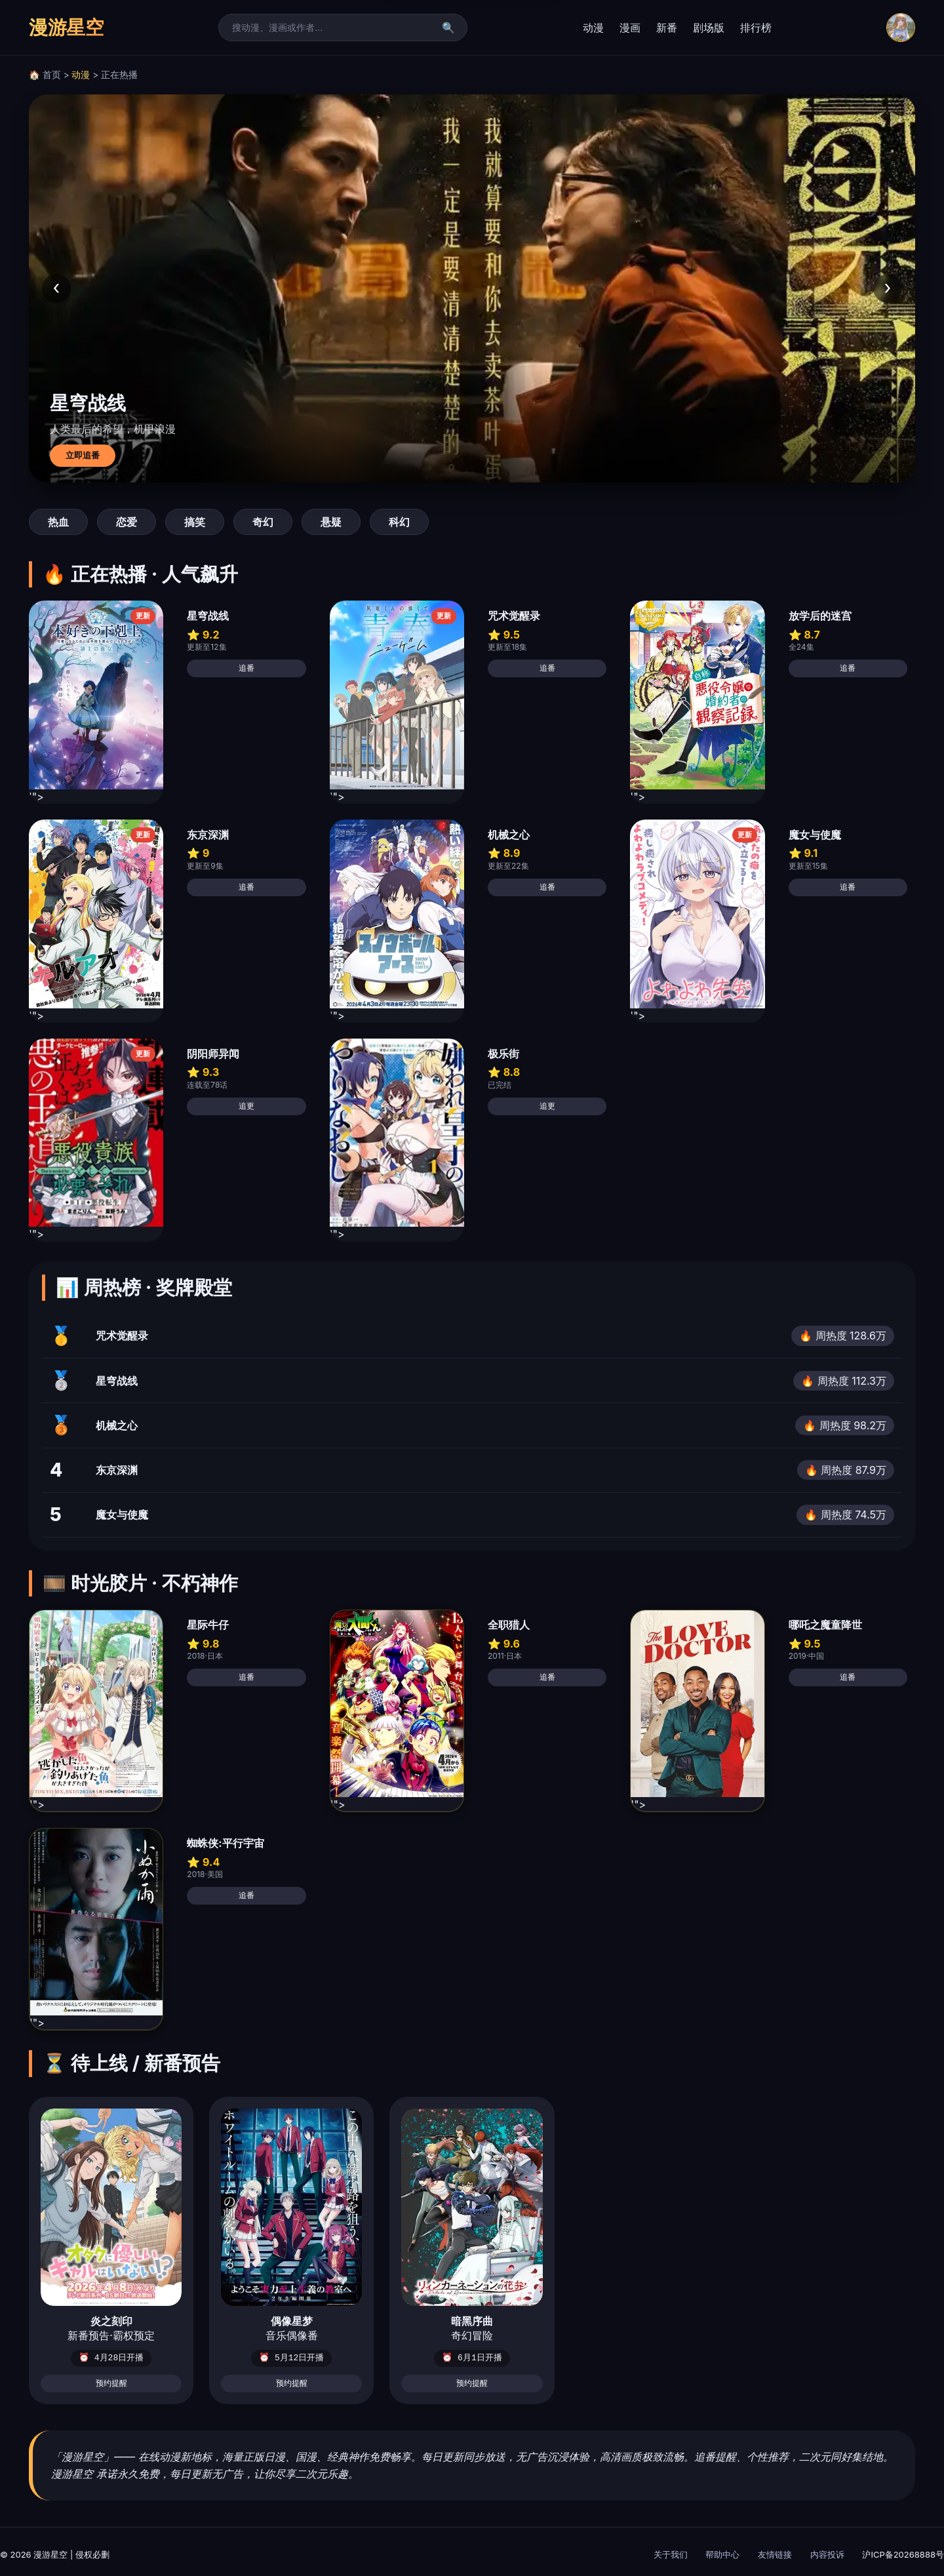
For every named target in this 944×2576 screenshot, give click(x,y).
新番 (666, 27)
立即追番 (83, 455)
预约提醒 (111, 2383)
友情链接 (775, 2554)
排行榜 (756, 27)
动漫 (593, 27)
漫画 (630, 27)
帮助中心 (722, 2554)
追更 (246, 1106)
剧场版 (708, 27)
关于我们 (671, 2554)
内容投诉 (827, 2554)
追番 (246, 668)
